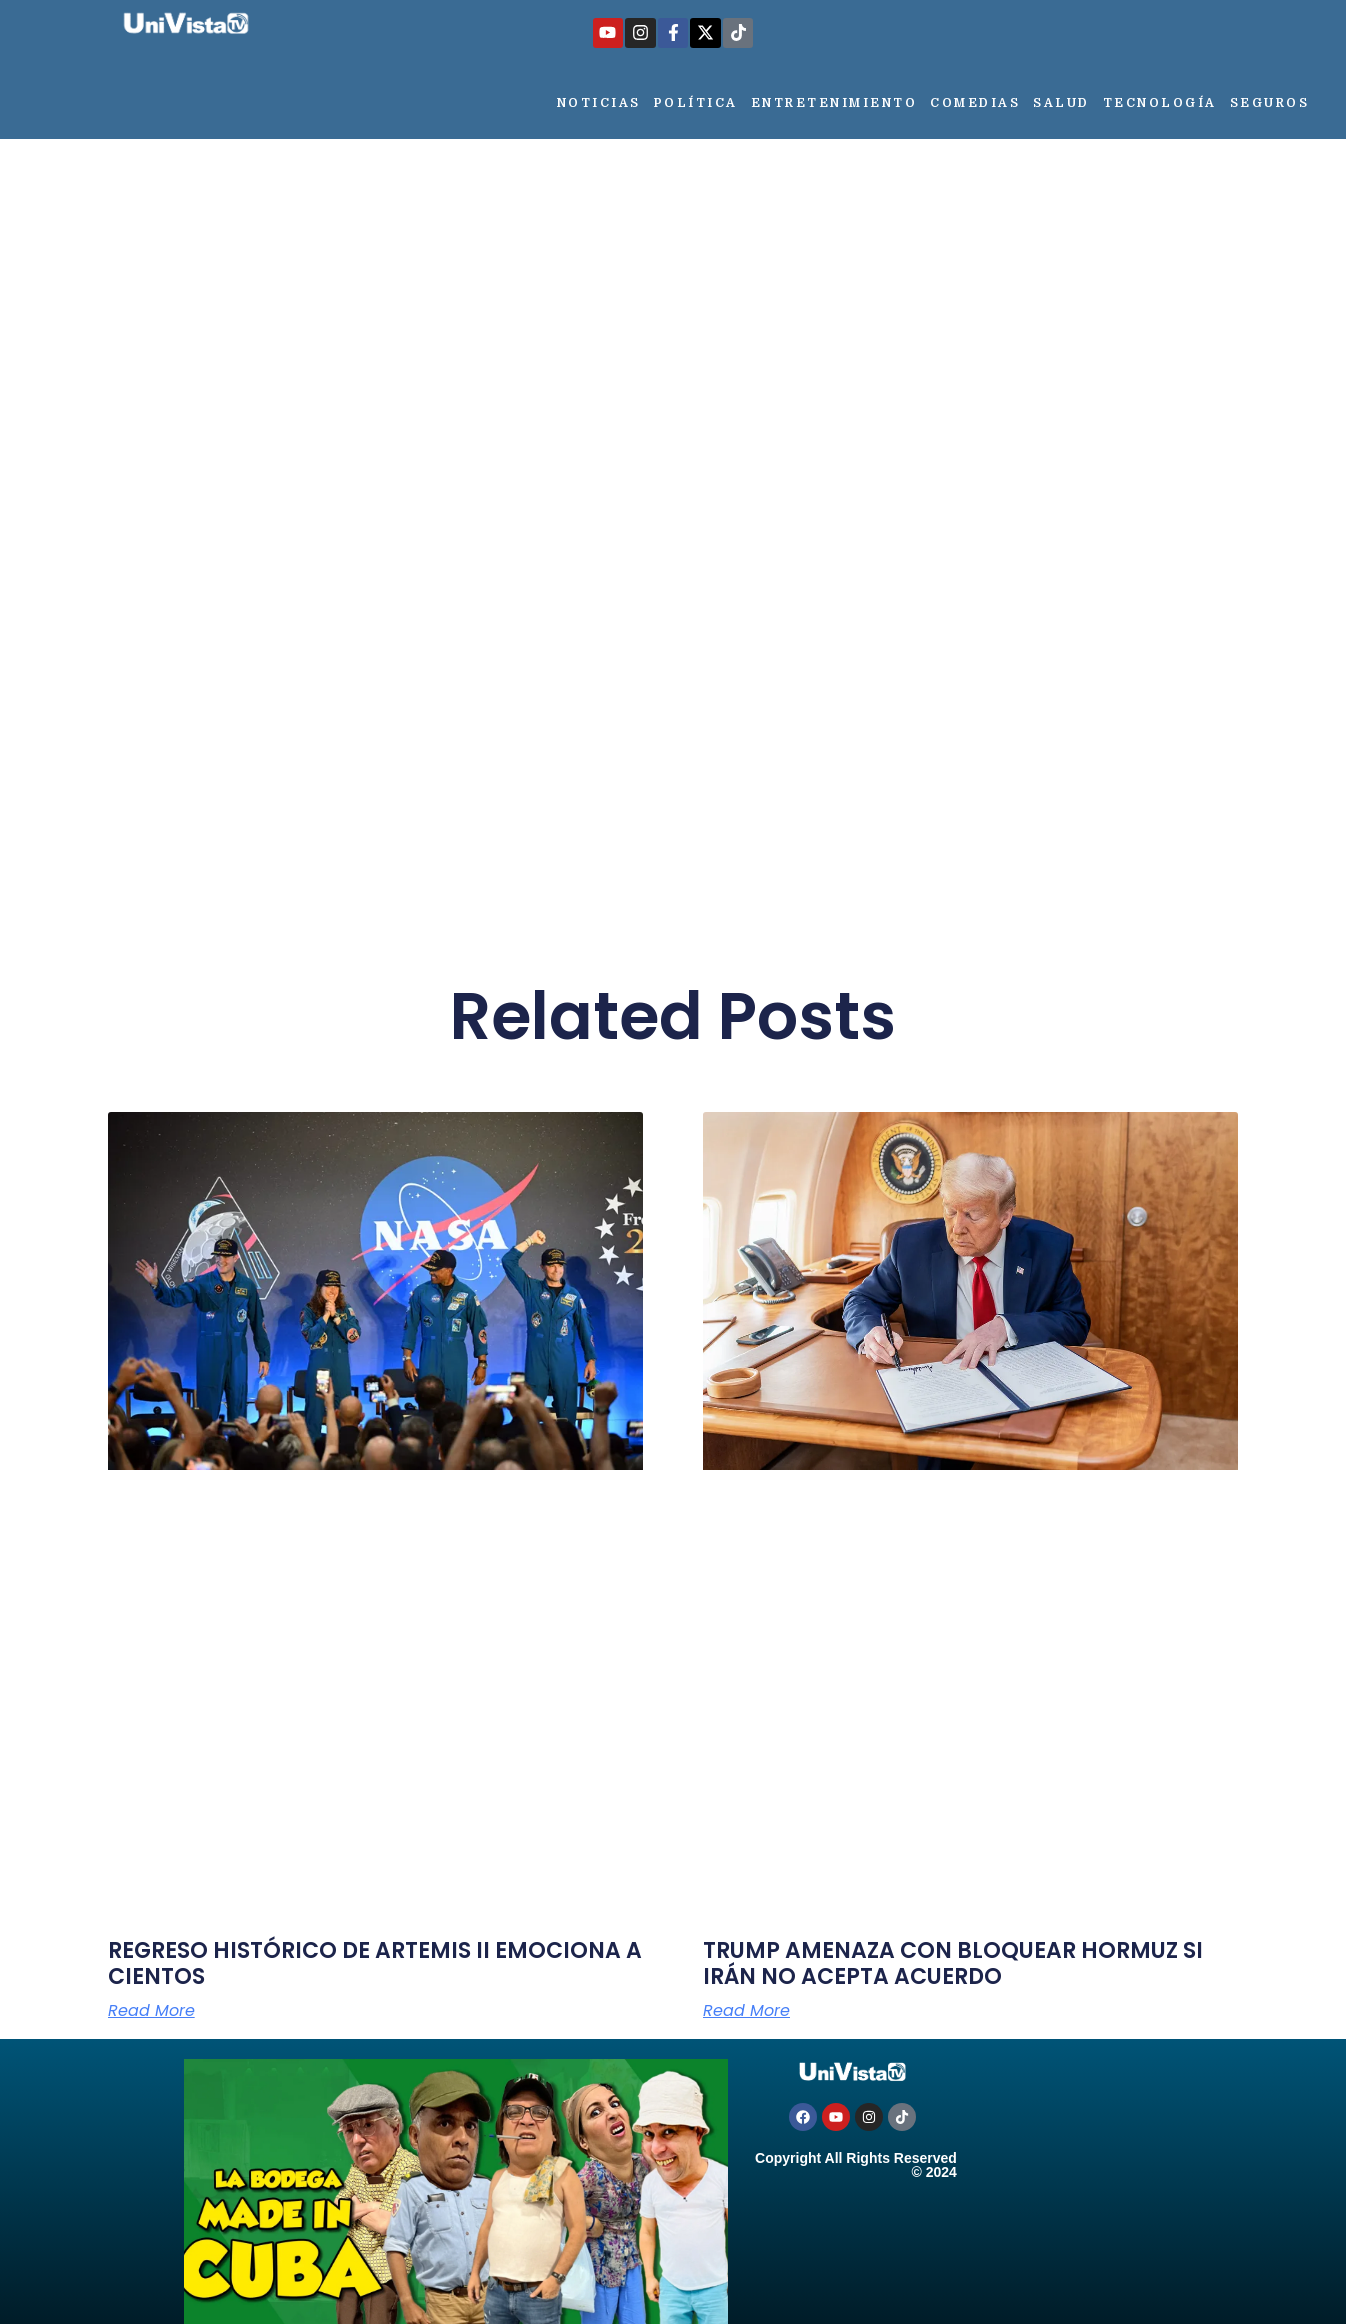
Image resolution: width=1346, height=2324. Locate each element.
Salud (1061, 103)
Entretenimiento (834, 103)
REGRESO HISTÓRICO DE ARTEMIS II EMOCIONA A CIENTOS (375, 1963)
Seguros (1270, 103)
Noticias (599, 103)
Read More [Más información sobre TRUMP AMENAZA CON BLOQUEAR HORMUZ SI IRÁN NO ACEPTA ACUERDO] (746, 2011)
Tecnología (1160, 103)
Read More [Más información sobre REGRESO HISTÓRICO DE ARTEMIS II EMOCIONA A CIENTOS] (151, 2011)
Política (696, 103)
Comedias (975, 103)
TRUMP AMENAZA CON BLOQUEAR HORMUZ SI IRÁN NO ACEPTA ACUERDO (953, 1963)
